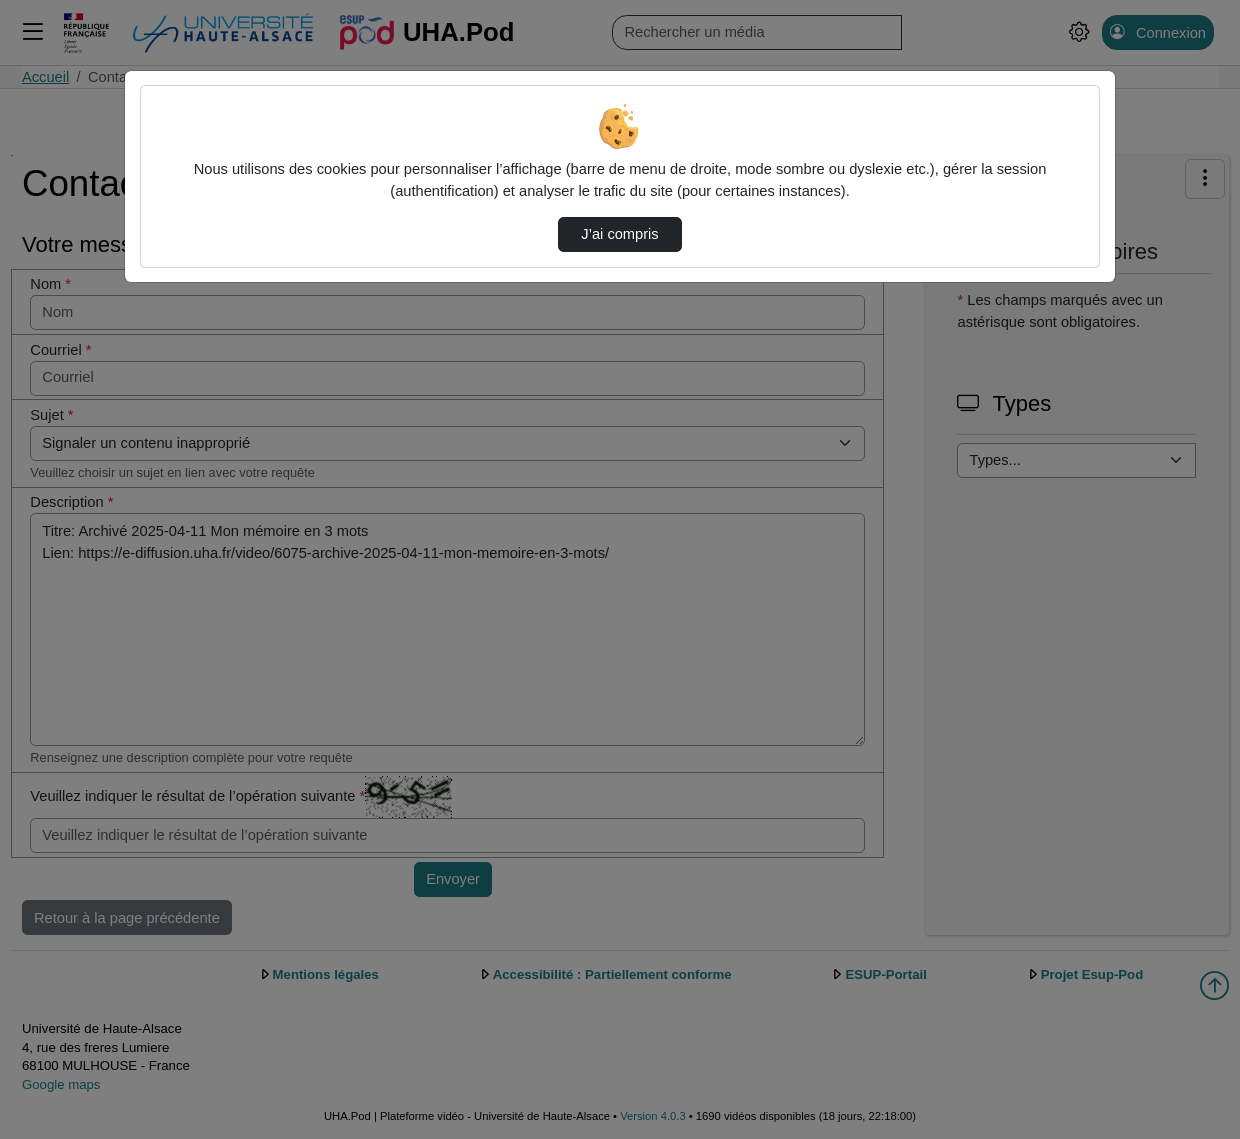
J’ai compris (619, 234)
